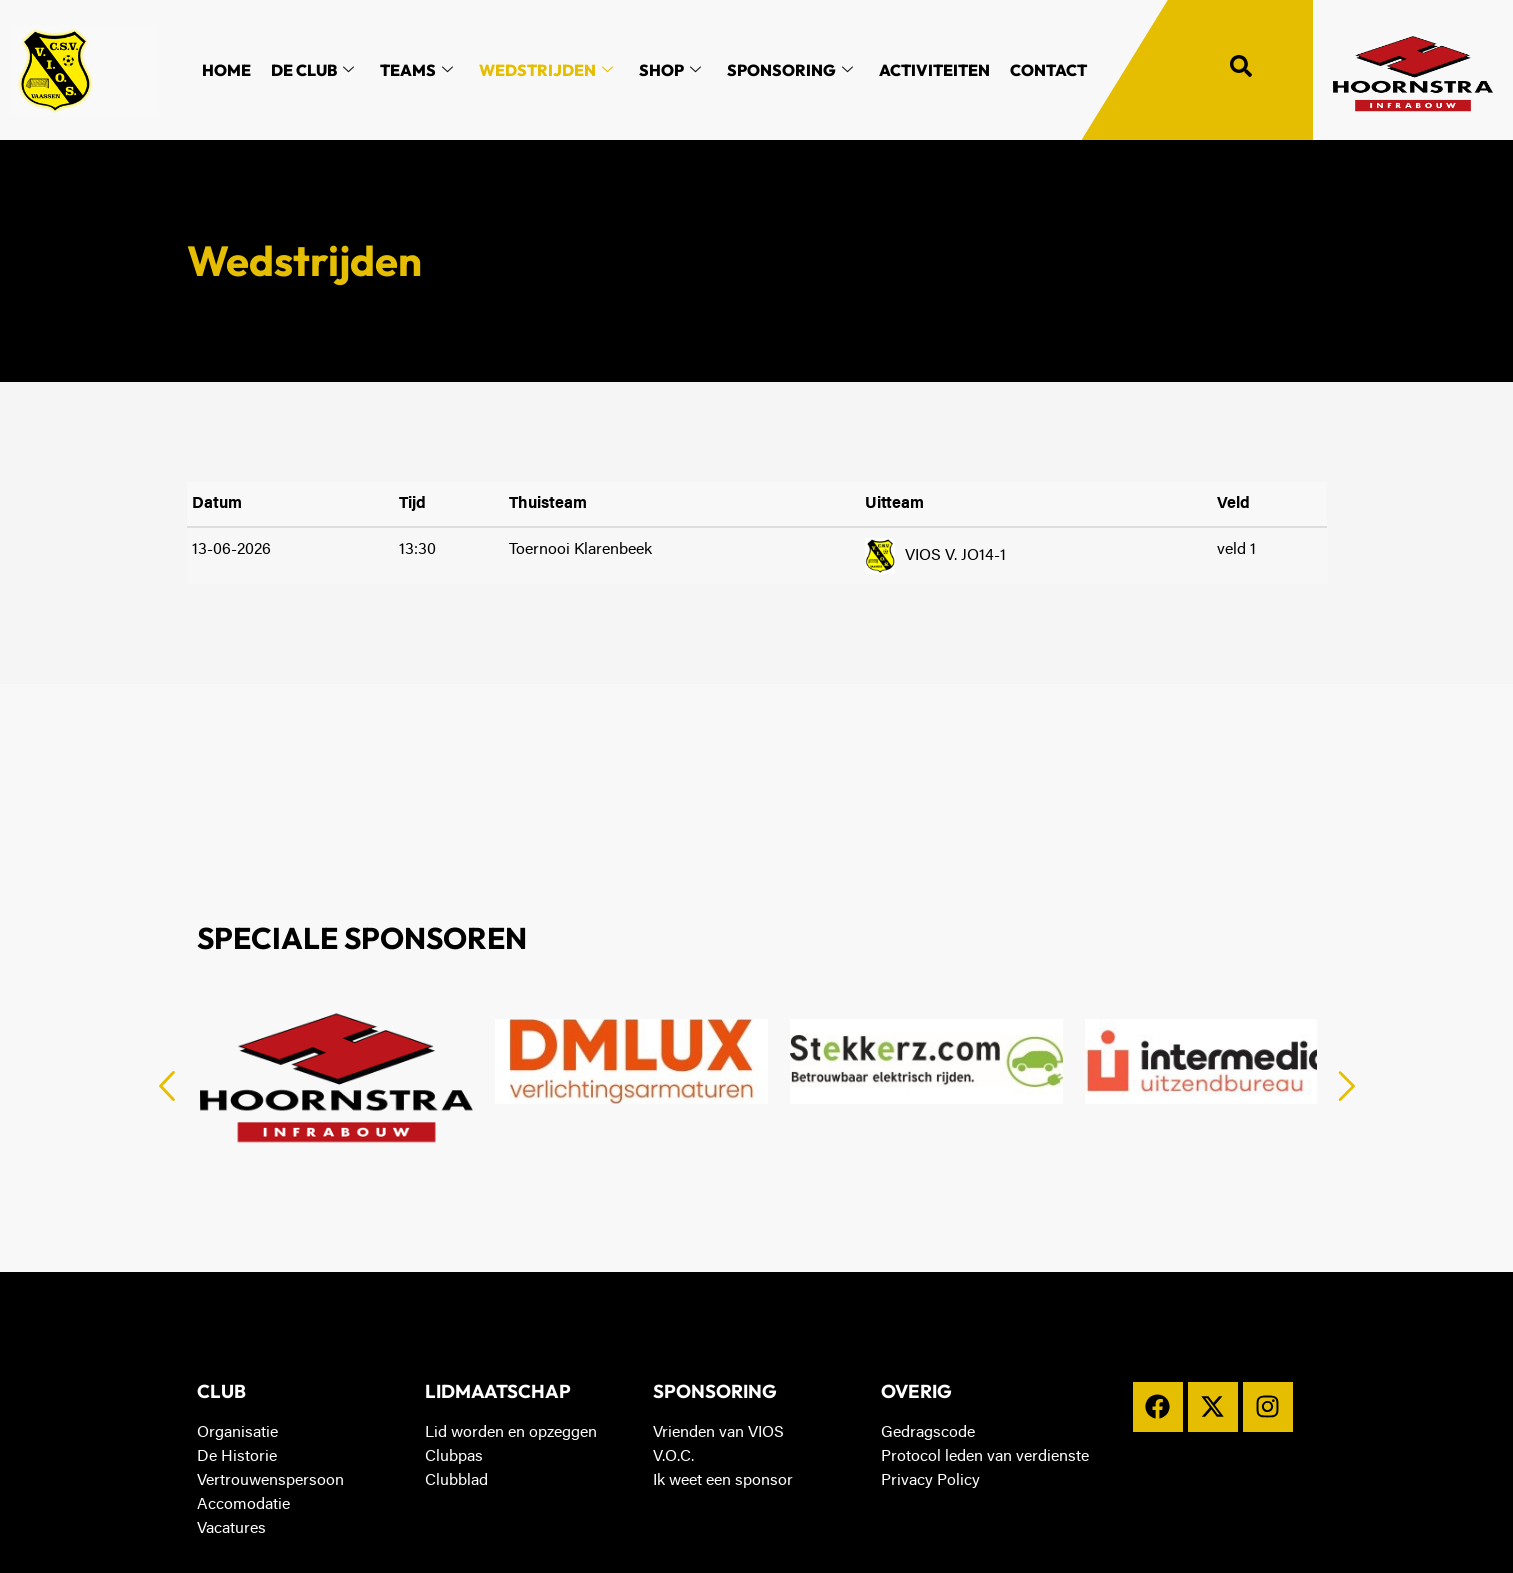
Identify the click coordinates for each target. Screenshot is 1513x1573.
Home (226, 70)
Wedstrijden (546, 70)
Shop (670, 70)
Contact (1048, 70)
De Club (312, 70)
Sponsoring (790, 70)
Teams (416, 70)
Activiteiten (934, 70)
